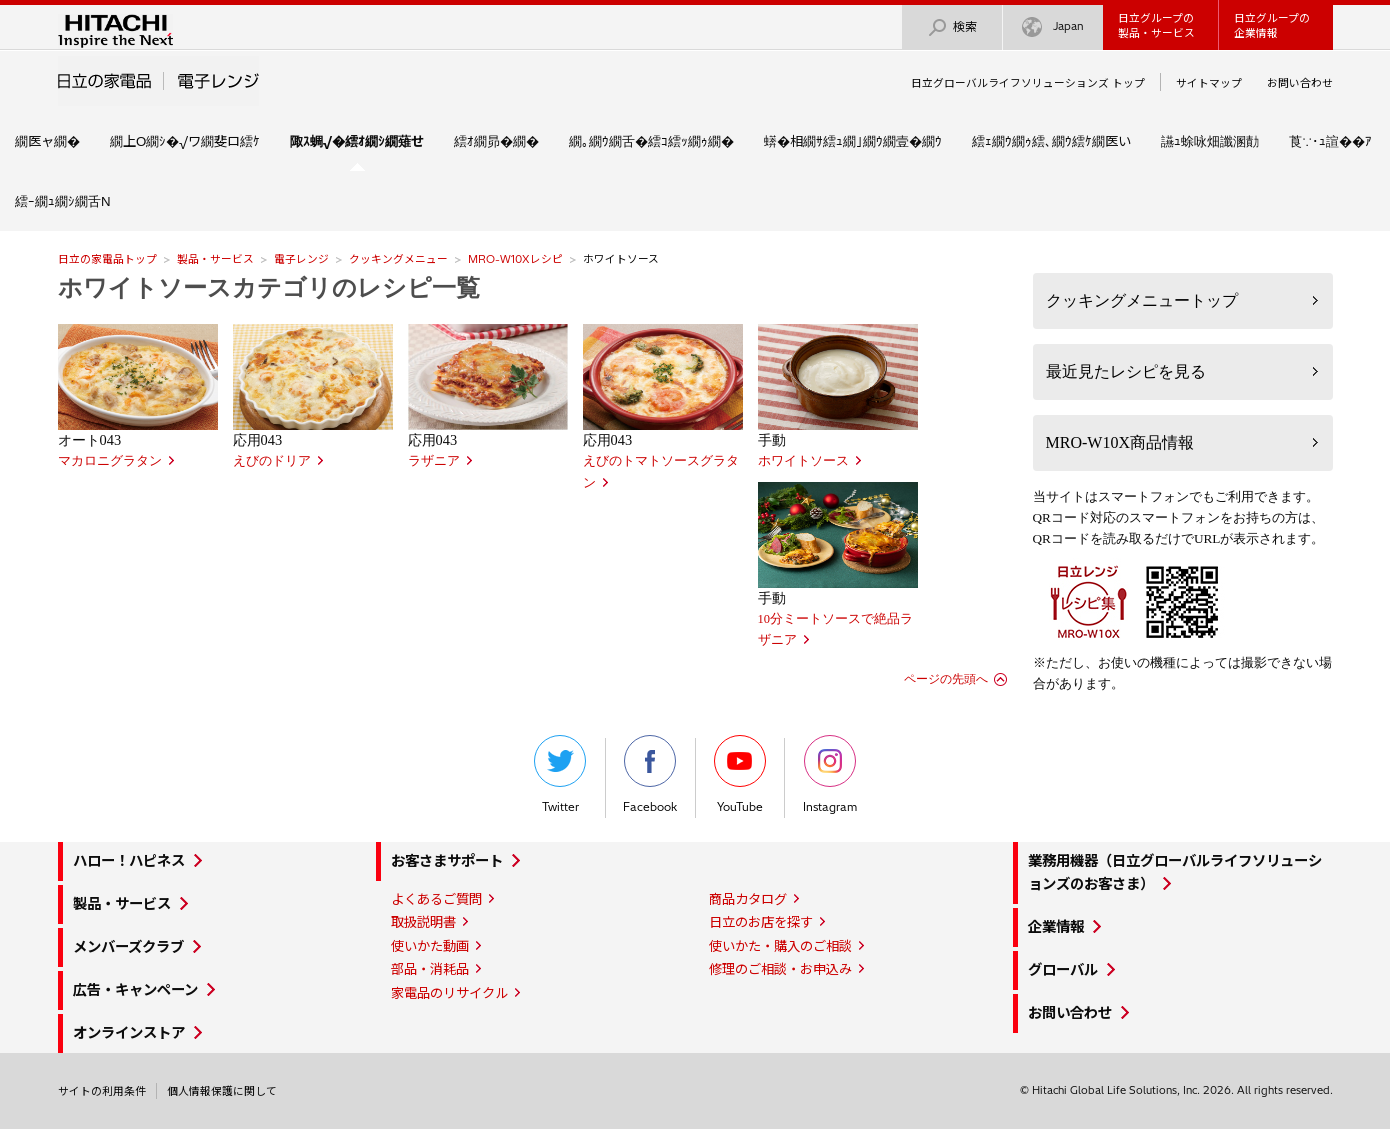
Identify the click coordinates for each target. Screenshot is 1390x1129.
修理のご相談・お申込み (780, 969)
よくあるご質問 (436, 899)
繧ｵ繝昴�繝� (496, 141)
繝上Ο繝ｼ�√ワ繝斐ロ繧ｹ (185, 141)
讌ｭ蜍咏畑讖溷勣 (1210, 141)
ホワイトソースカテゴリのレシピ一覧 (269, 288)
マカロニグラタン (110, 461)
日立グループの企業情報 (1272, 25)
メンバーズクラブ (128, 947)
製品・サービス (215, 259)
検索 (952, 27)
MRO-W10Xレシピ (515, 259)
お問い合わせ (1300, 83)
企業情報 (1056, 927)
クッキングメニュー (398, 259)
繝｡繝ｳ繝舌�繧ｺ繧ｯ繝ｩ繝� (651, 141)
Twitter (560, 774)
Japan (1053, 27)
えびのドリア (272, 461)
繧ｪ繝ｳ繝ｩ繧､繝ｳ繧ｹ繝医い (1051, 141)
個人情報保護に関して (222, 1091)
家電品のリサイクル (449, 993)
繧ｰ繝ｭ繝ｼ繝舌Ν (63, 201)
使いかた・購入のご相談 (780, 946)
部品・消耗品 (430, 969)
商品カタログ (748, 899)
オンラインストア (129, 1033)
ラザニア (434, 461)
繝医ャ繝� (47, 141)
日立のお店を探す (761, 922)
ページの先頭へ (946, 679)
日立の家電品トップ (107, 259)
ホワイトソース (803, 461)
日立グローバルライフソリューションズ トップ (1028, 83)
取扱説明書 (423, 922)
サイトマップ (1209, 83)
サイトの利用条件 (102, 1091)
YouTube (740, 774)
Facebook (650, 774)
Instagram (830, 774)
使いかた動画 (430, 946)
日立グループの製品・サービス (1156, 25)
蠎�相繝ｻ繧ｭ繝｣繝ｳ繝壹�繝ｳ (853, 141)
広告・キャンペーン (135, 990)
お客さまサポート (447, 861)
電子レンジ (301, 259)
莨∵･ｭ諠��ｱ (1330, 141)
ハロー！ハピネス (129, 861)
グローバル (1063, 970)
